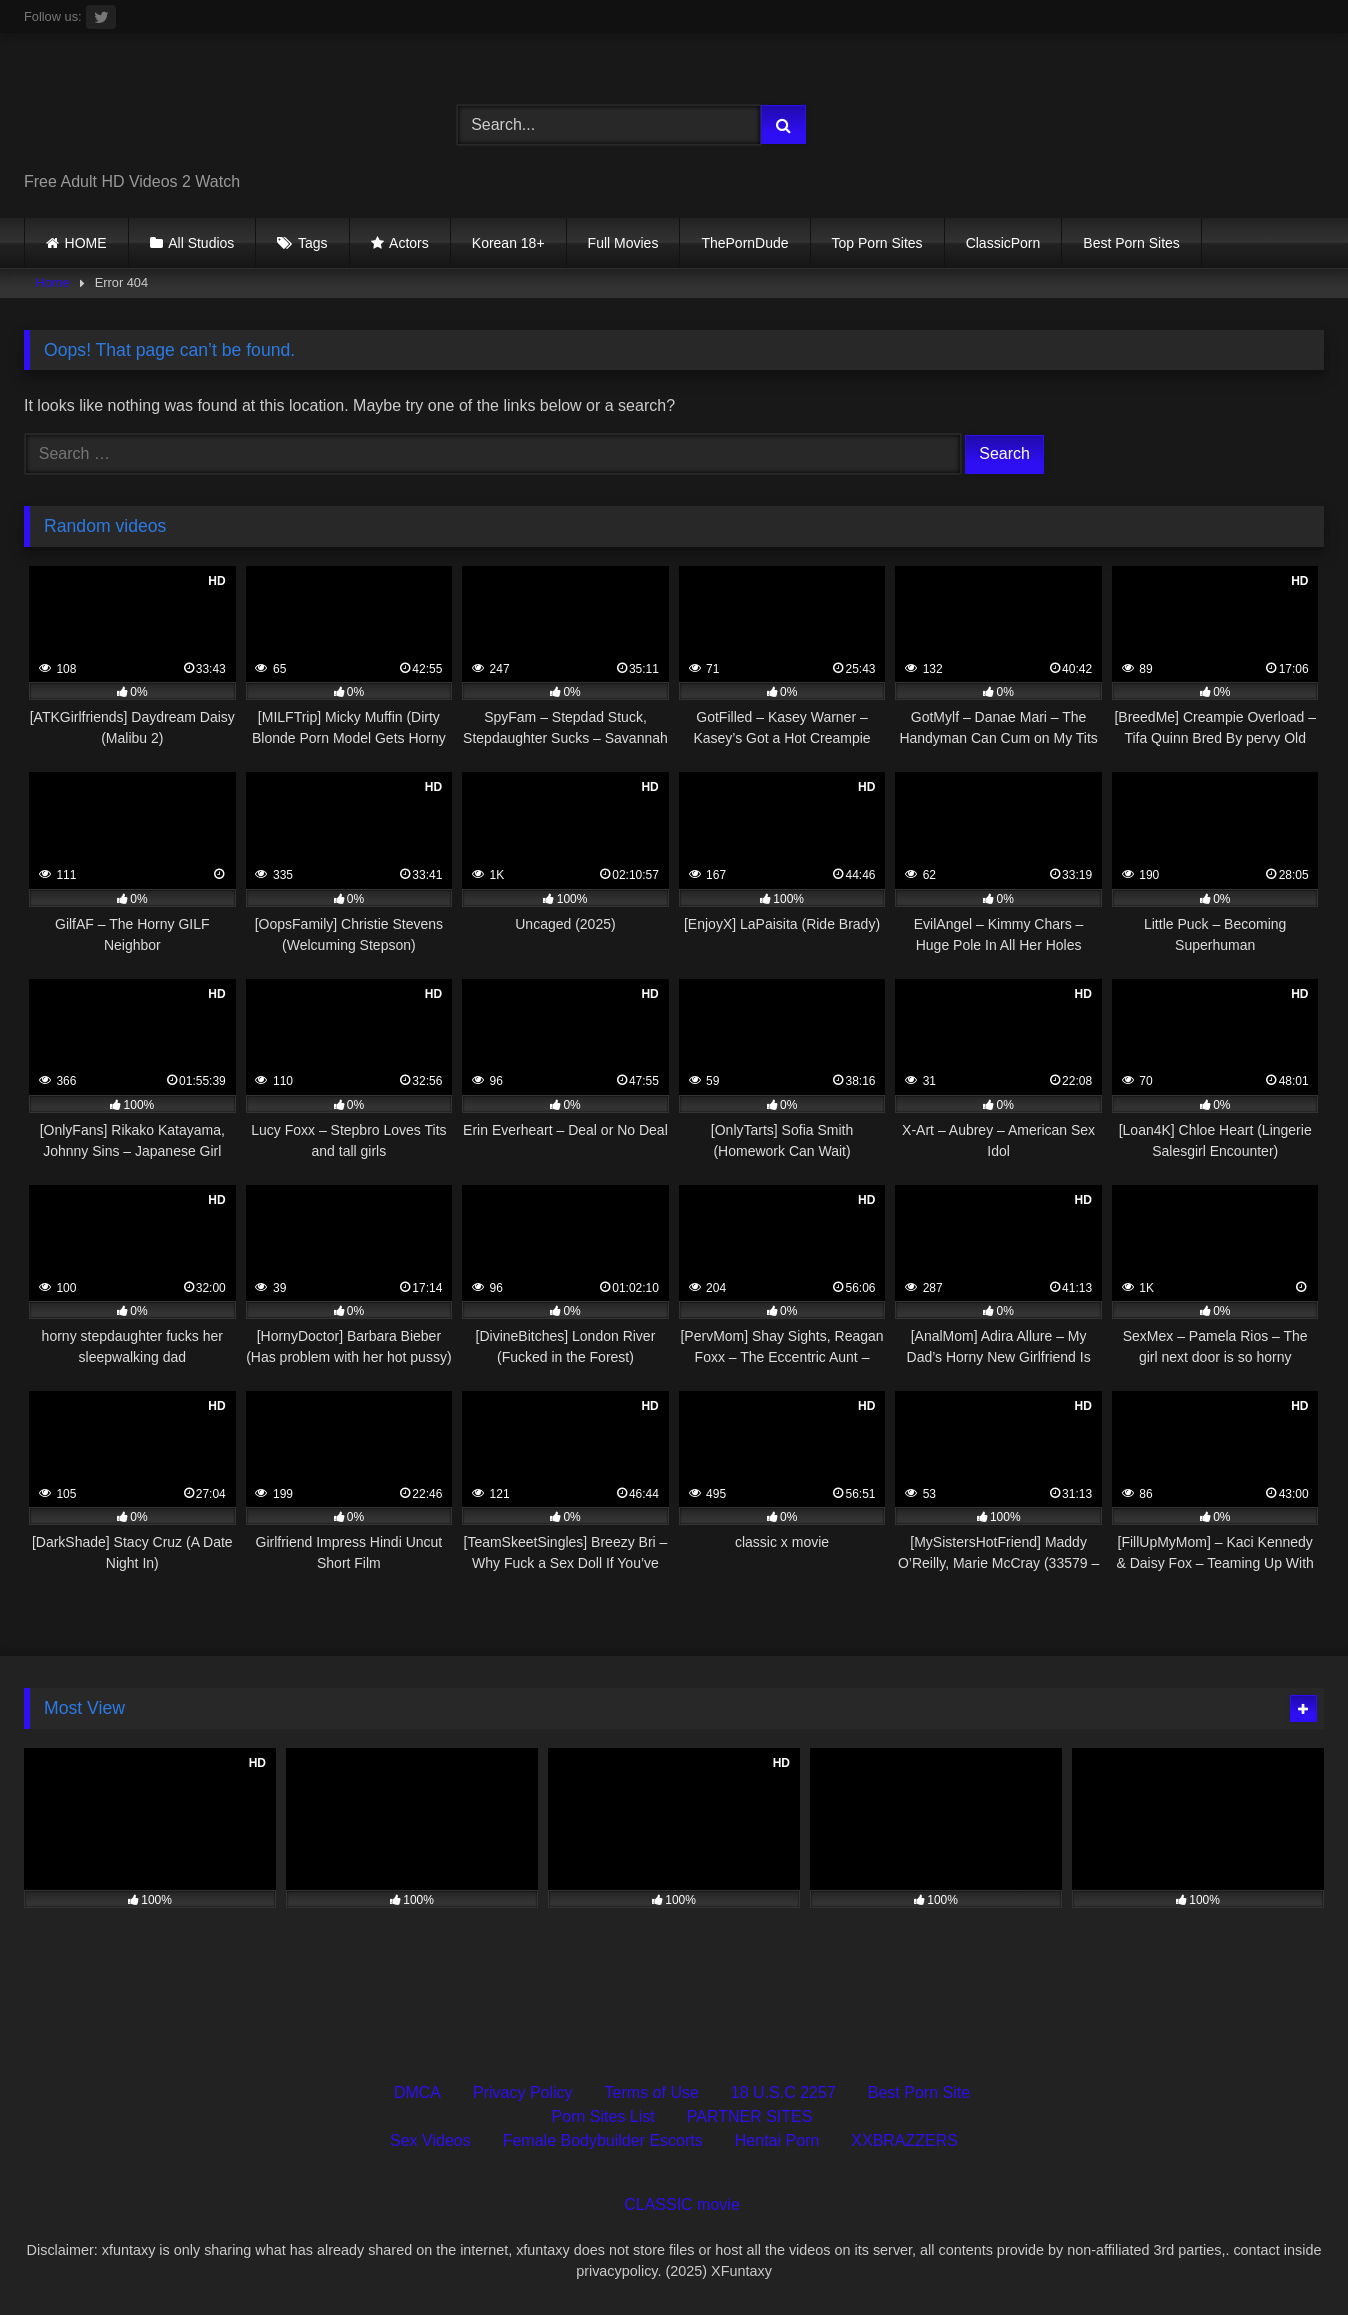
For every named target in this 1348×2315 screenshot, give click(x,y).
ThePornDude (744, 243)
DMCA (417, 2092)
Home (53, 282)
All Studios (201, 243)
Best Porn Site (919, 2092)
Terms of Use (652, 2092)
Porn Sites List (603, 2116)
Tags (313, 243)
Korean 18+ (508, 243)
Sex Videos (430, 2140)
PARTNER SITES (750, 2116)
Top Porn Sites (877, 243)
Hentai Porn (777, 2140)
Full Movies (623, 243)
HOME (86, 243)
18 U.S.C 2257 (783, 2092)
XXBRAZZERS (904, 2140)
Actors (409, 243)
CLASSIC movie (682, 2204)
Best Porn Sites (1131, 243)
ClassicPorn (1003, 243)
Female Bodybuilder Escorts (603, 2140)
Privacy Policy (523, 2092)
